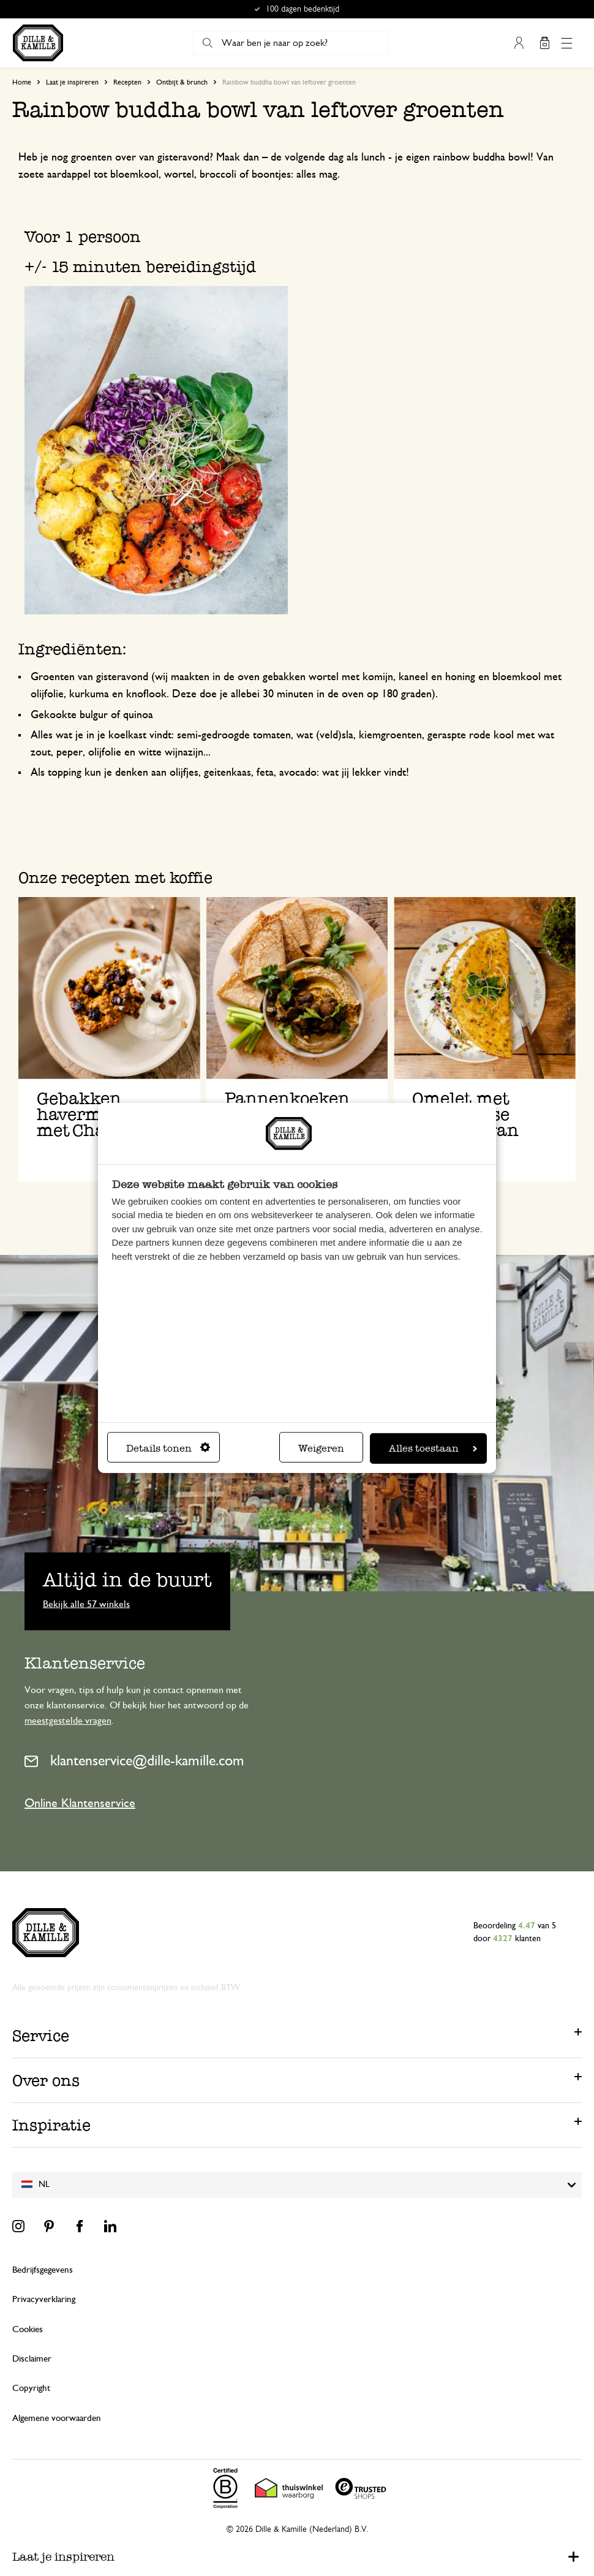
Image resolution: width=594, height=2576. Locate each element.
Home (21, 82)
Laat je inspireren (72, 82)
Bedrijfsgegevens (42, 2270)
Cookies (27, 2329)
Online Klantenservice (79, 1803)
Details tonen (168, 1448)
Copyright (31, 2388)
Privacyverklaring (43, 2299)
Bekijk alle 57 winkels (86, 1603)
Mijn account (518, 42)
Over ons (46, 2080)
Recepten (127, 82)
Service (40, 2035)
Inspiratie (51, 2125)
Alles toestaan (433, 1448)
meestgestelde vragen (67, 1721)
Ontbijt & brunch (182, 82)
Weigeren (321, 1448)
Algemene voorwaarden (56, 2418)
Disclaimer (31, 2358)
